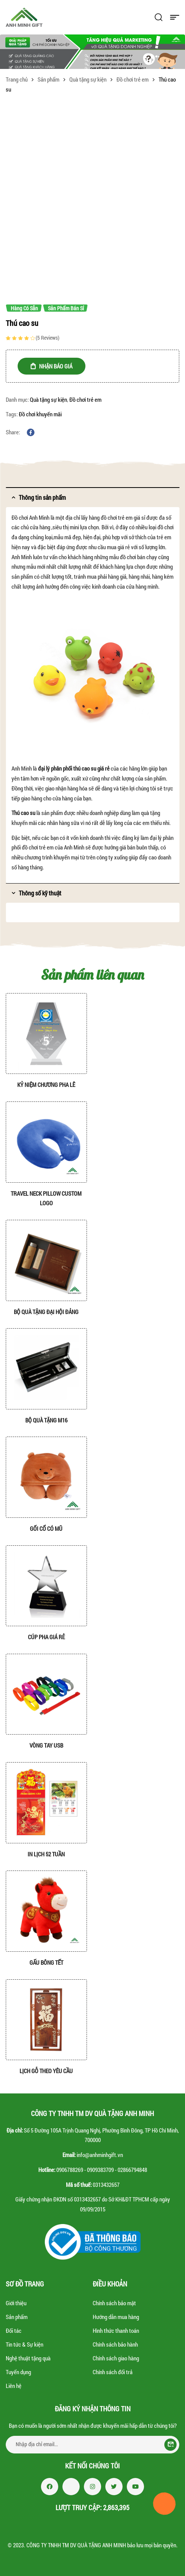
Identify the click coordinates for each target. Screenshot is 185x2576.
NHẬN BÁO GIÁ (55, 366)
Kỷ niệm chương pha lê (46, 1084)
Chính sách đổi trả (113, 2372)
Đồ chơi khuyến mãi (40, 414)
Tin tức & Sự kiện (24, 2344)
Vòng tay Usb (46, 1745)
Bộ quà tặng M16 (46, 1420)
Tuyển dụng (18, 2372)
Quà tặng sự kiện (87, 79)
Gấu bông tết (46, 1962)
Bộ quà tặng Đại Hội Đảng (46, 1312)
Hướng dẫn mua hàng (116, 2317)
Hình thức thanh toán (116, 2330)
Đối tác (13, 2330)
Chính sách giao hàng (116, 2358)
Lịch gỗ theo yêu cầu (46, 2071)
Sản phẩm (48, 79)
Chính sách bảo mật (114, 2303)
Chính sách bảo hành (115, 2344)
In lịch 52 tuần (46, 1854)
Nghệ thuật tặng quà (28, 2358)
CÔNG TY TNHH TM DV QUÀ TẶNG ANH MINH (76, 2545)
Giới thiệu (16, 2303)
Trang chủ (17, 79)
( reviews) (47, 338)
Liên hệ (13, 2385)
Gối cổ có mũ (46, 1528)
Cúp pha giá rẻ (46, 1637)
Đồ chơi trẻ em (132, 79)
